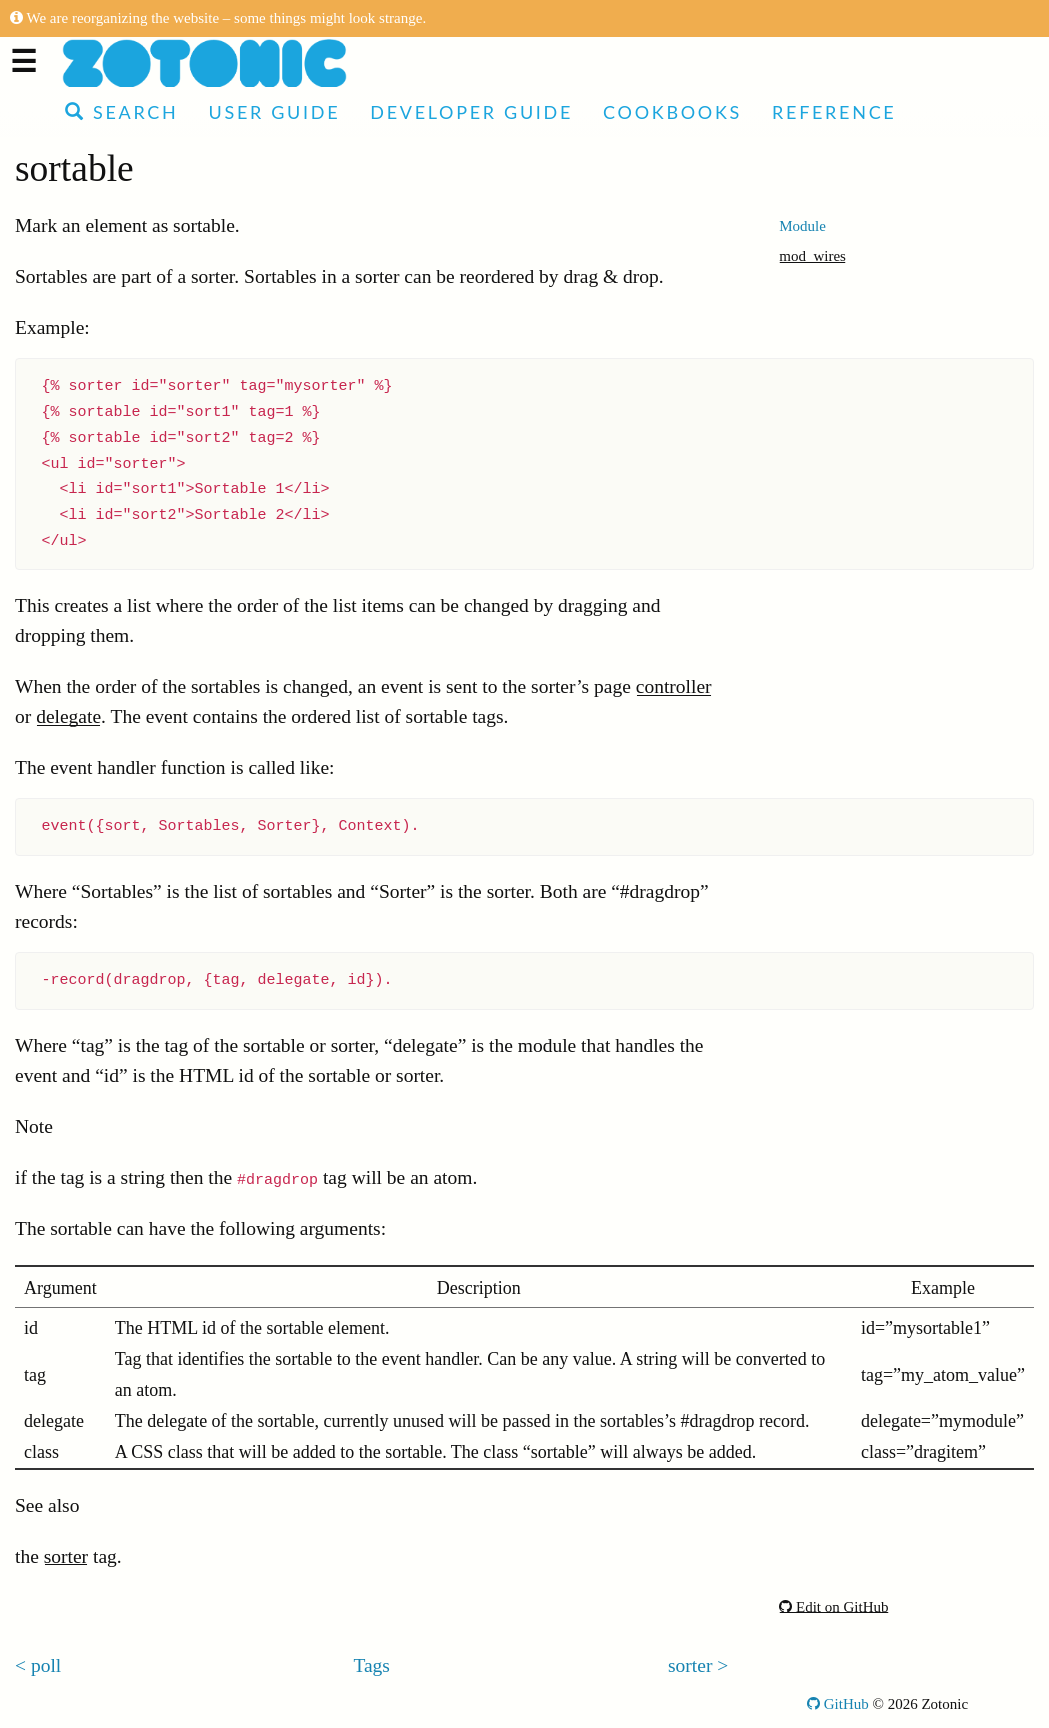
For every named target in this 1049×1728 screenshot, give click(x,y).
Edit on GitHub (833, 1607)
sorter (66, 1556)
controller (674, 686)
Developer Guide (471, 112)
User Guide (274, 112)
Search (121, 112)
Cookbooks (672, 112)
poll (46, 1665)
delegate (68, 716)
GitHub (838, 1704)
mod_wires (812, 256)
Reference (834, 112)
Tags (371, 1665)
